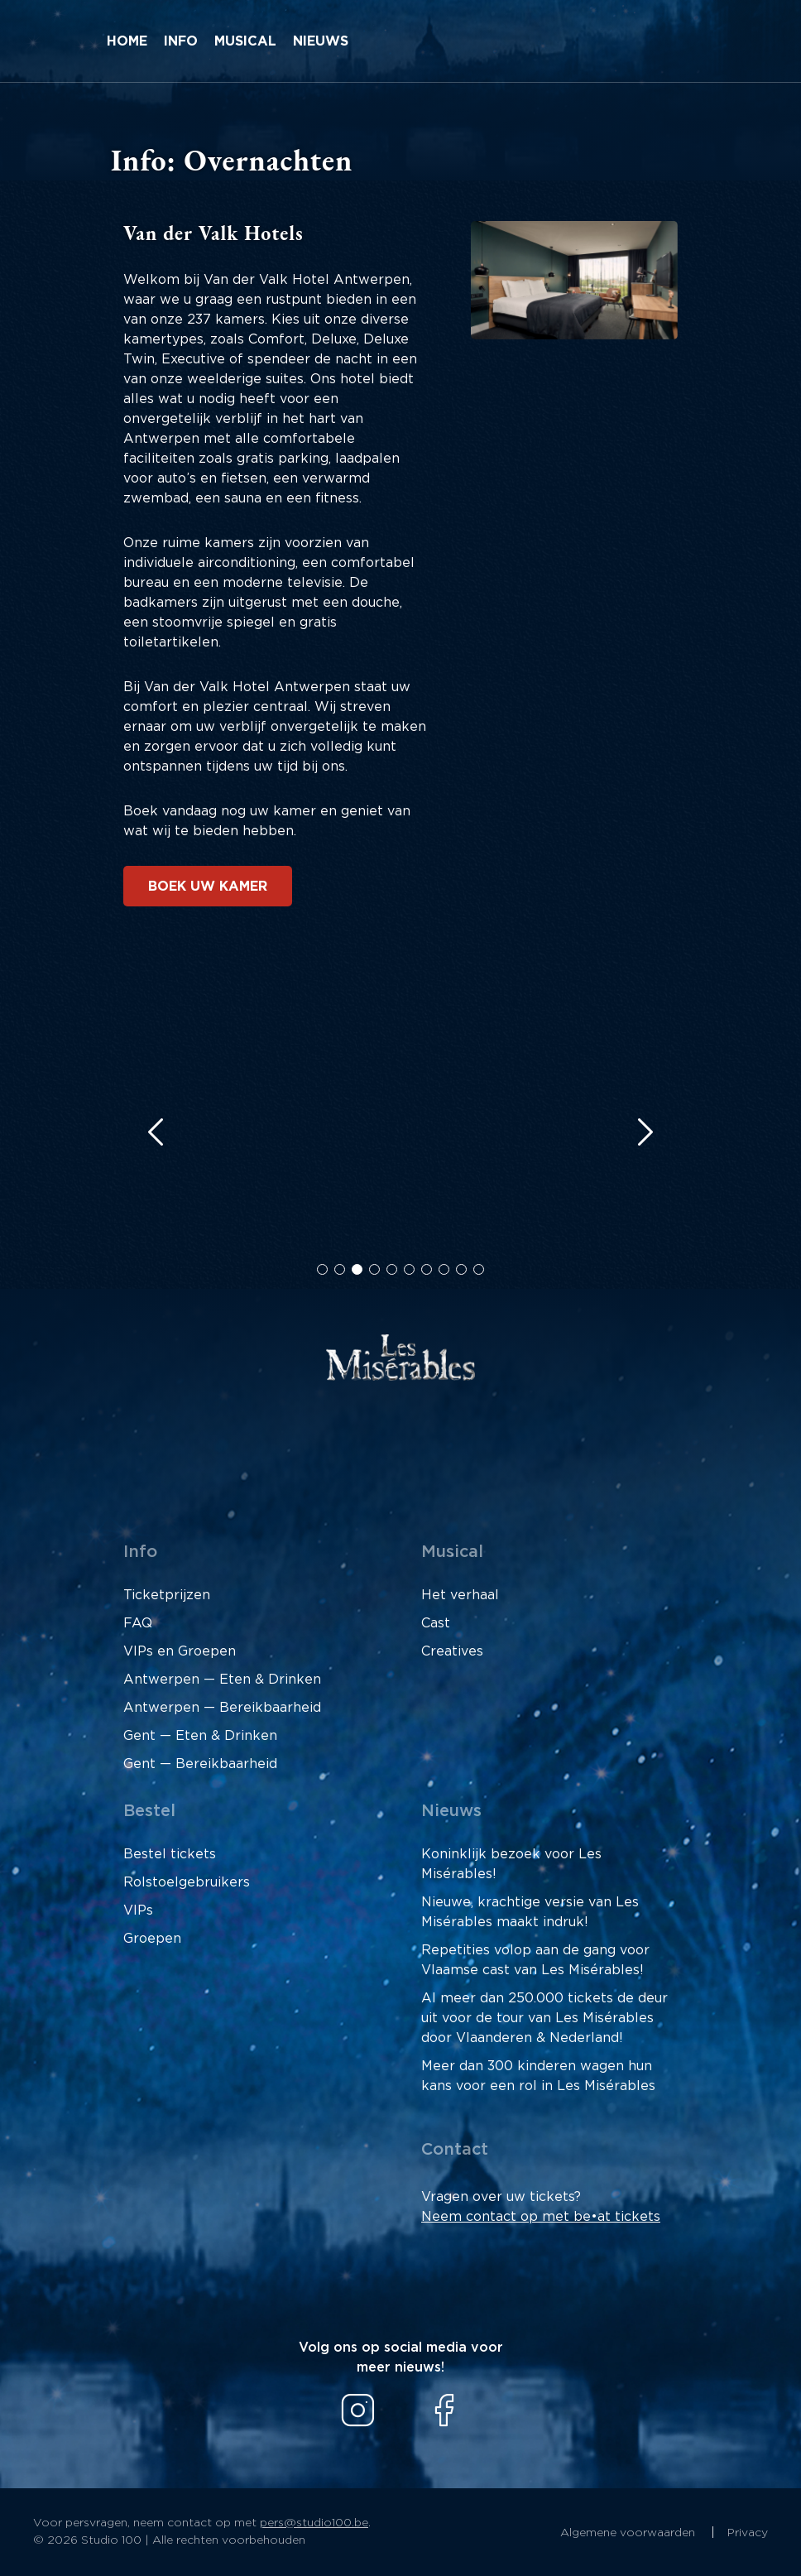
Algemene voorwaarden (629, 2533)
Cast (435, 1623)
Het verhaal (460, 1595)
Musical (245, 41)
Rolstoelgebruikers (186, 1882)
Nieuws (320, 41)
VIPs (138, 1910)
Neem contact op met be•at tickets (540, 2216)
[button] (322, 1269)
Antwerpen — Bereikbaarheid (222, 1707)
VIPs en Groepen (179, 1651)
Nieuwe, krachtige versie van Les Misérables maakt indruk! (530, 1912)
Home (127, 41)
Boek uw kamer (207, 886)
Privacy (747, 2533)
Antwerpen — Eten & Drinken (222, 1679)
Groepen (152, 1938)
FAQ (137, 1623)
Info (181, 41)
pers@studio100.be (314, 2523)
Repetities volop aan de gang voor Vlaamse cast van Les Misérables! (535, 1960)
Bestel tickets (169, 1854)
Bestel (149, 1811)
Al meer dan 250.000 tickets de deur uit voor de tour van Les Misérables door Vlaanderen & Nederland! (544, 2018)
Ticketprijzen (166, 1595)
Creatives (452, 1651)
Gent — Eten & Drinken (200, 1735)
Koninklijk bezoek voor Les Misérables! (511, 1864)
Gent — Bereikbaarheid (200, 1764)
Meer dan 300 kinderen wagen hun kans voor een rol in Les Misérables (538, 2076)
